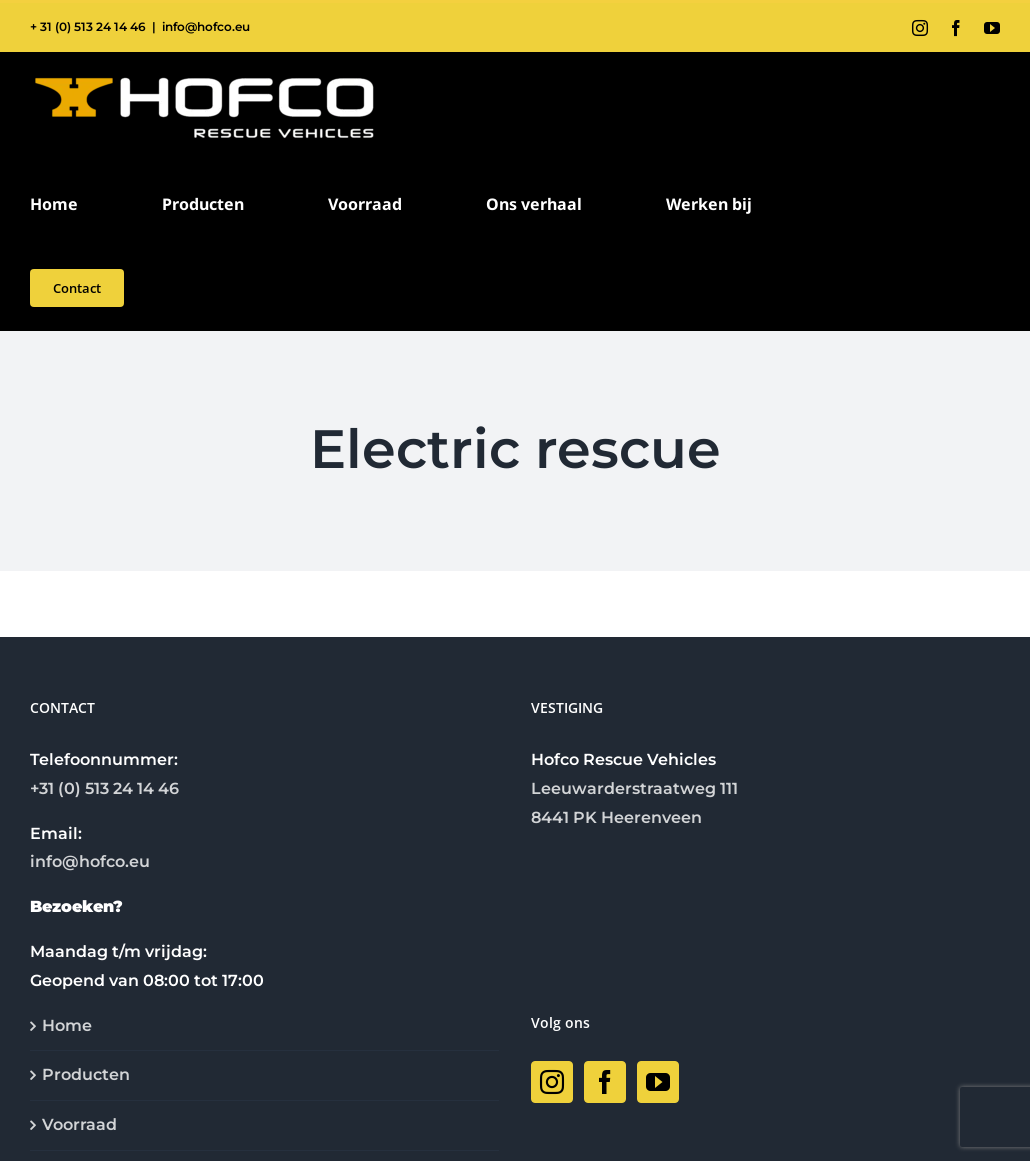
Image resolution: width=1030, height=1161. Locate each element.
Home (67, 1025)
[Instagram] (552, 1082)
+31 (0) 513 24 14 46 (104, 788)
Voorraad (79, 1124)
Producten (86, 1074)
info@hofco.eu (206, 26)
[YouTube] (658, 1082)
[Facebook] (605, 1082)
